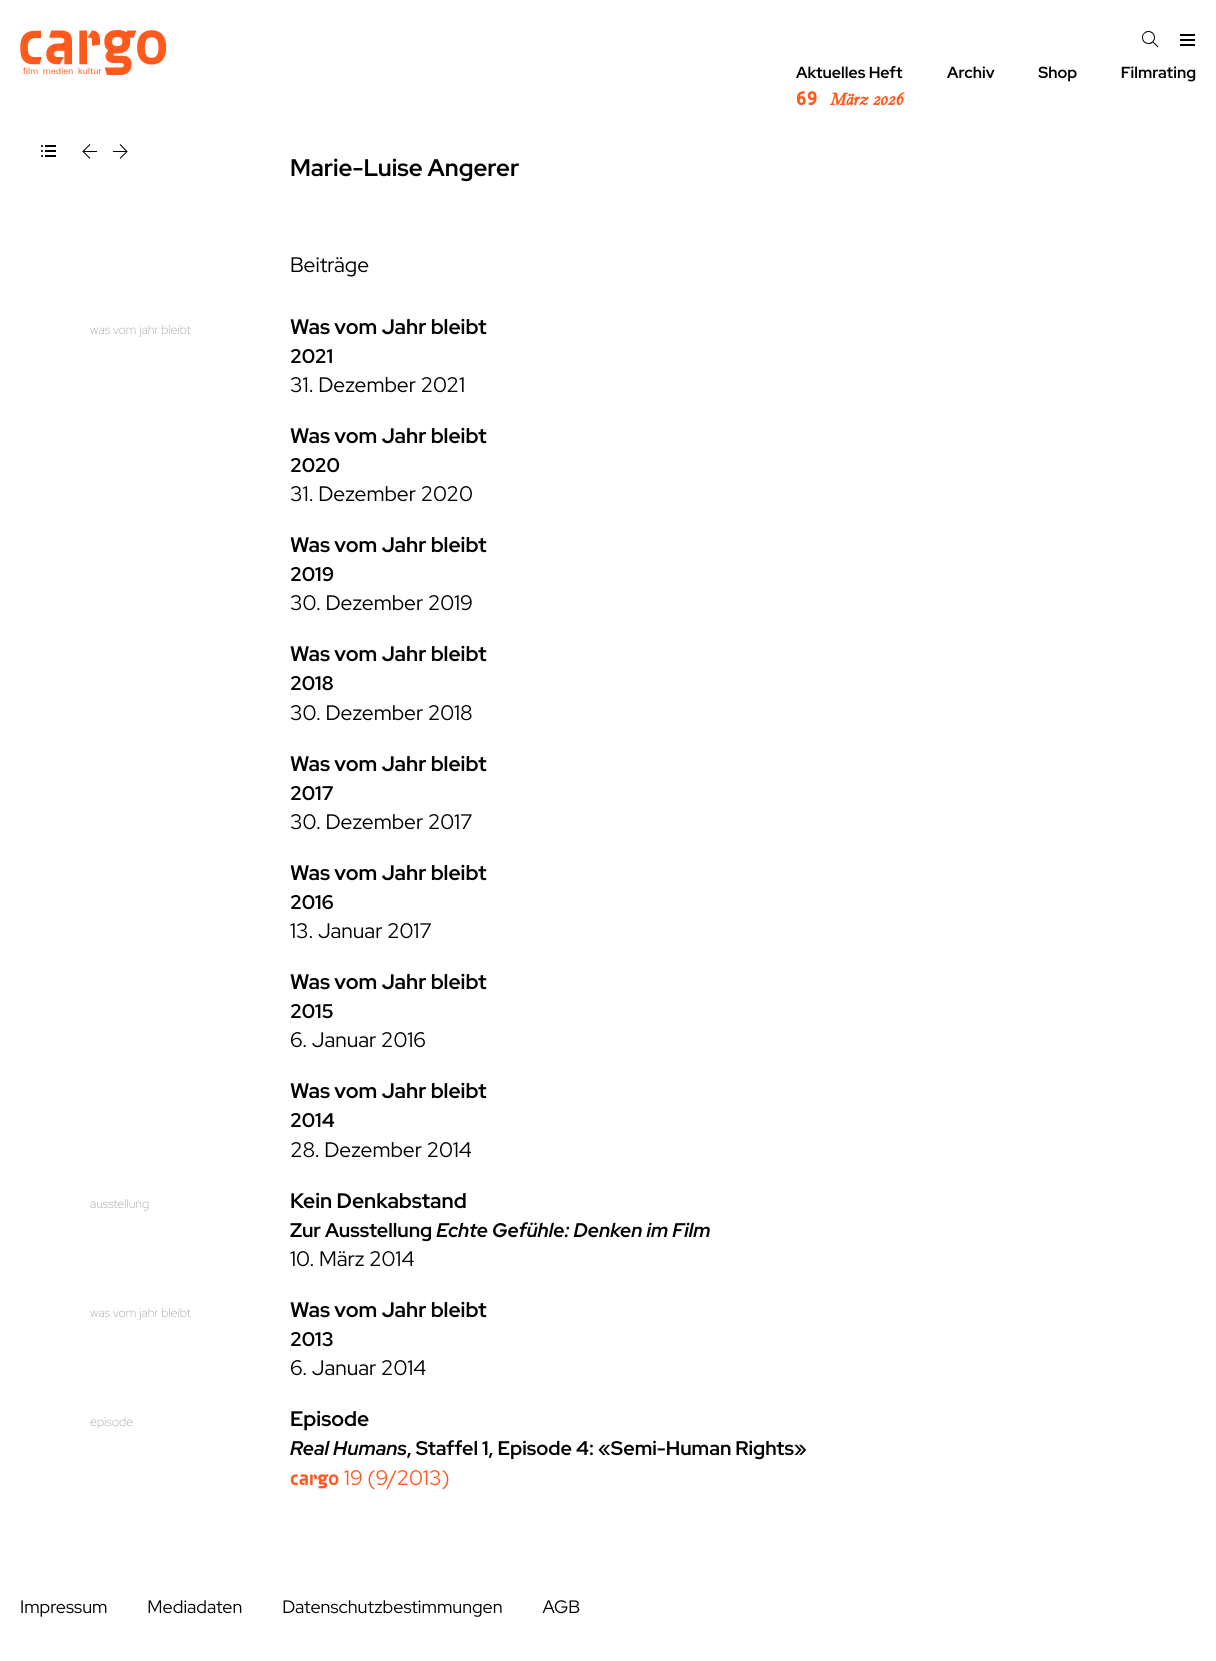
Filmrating (1158, 72)
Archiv (971, 72)
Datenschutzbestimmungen (392, 1607)
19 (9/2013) (370, 1478)
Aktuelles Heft (849, 87)
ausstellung (119, 1203)
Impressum (63, 1607)
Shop (1057, 72)
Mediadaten (194, 1607)
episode (111, 1421)
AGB (561, 1607)
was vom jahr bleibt (140, 329)
